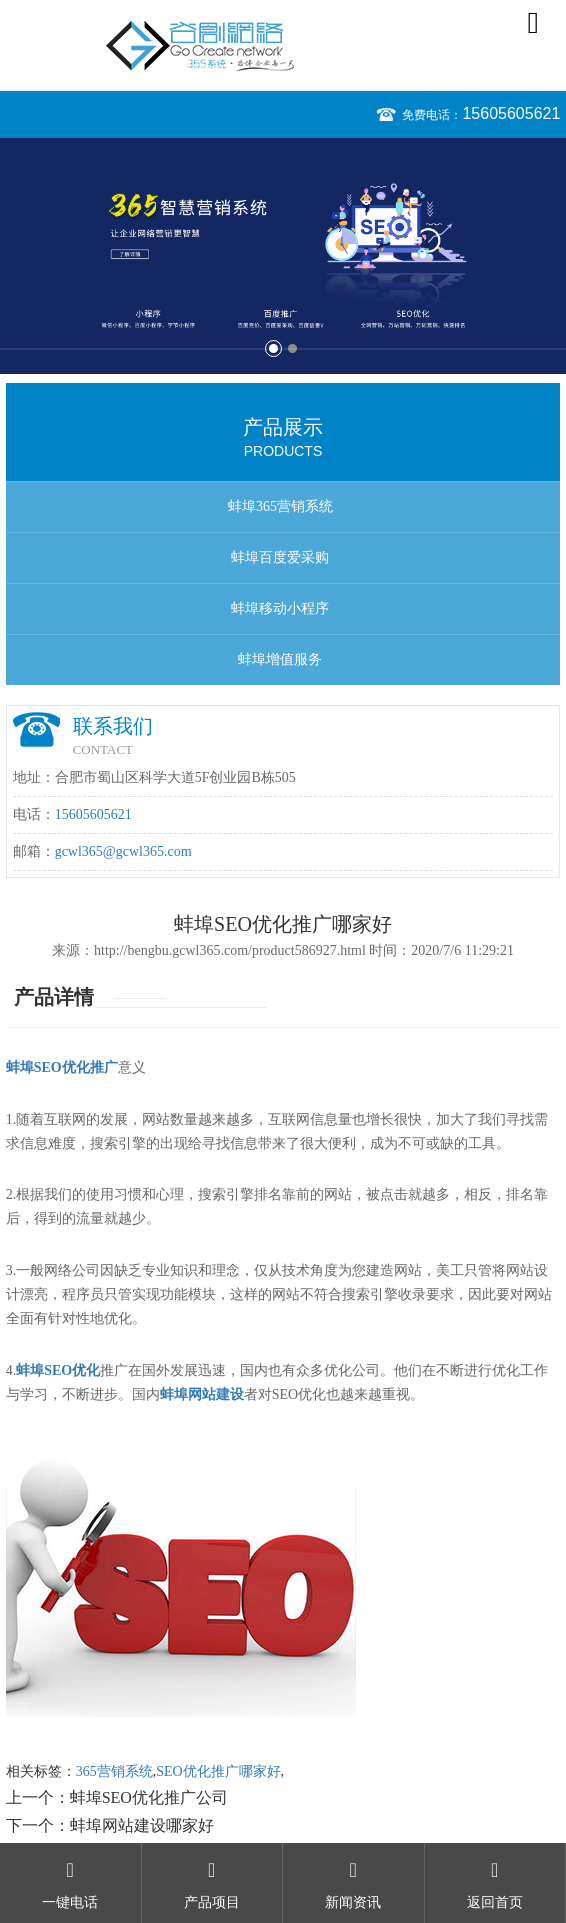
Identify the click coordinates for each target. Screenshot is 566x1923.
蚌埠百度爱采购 (280, 557)
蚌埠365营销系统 (280, 506)
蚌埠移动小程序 (280, 608)
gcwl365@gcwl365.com (123, 851)
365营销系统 (114, 1771)
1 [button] (273, 348)
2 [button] (292, 348)
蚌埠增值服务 (280, 659)
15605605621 (511, 113)
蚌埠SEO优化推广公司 (149, 1797)
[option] (283, 256)
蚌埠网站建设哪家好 (142, 1825)
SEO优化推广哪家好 (218, 1771)
